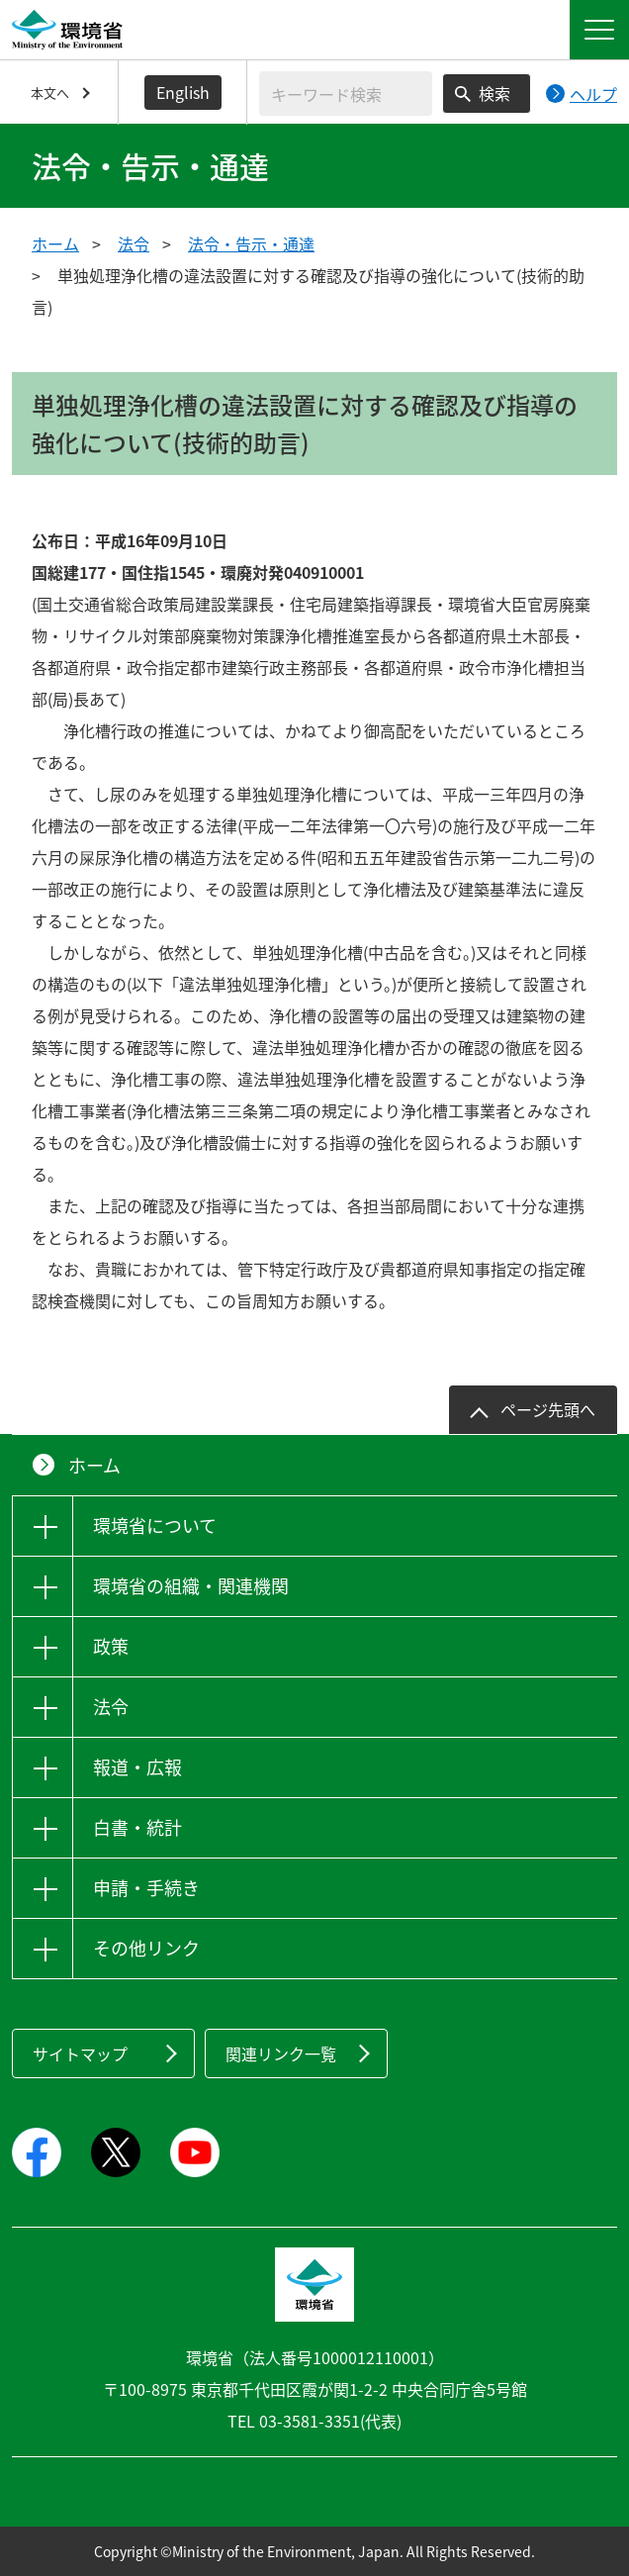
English (183, 92)
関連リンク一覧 (280, 2053)
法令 (133, 243)
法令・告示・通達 (251, 243)
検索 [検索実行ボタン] (494, 93)
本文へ (50, 92)
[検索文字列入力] (345, 93)
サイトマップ (80, 2053)
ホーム (55, 243)
